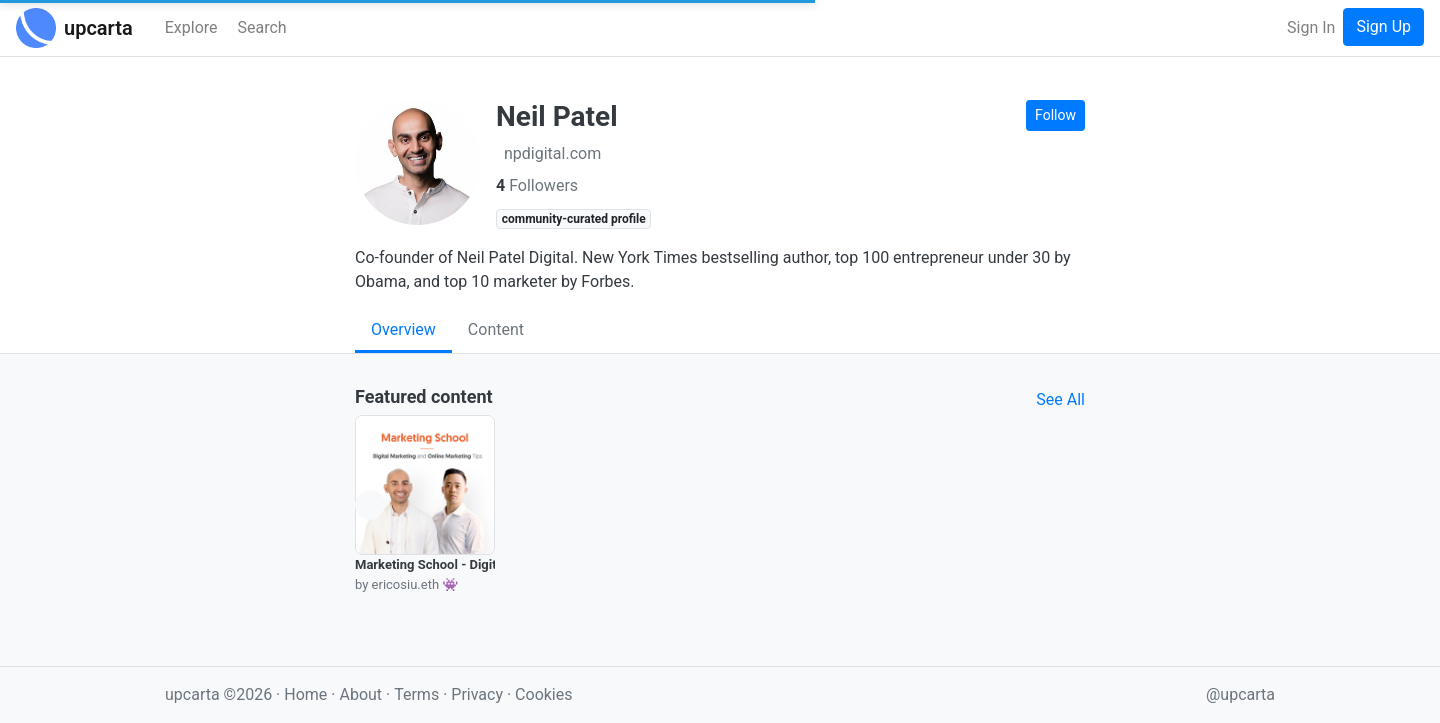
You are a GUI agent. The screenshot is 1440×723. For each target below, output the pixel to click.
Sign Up (1383, 26)
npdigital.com (552, 153)
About (360, 694)
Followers (537, 185)
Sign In (1311, 27)
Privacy (479, 694)
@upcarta (1240, 694)
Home (305, 694)
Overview (403, 329)
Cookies (543, 694)
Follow (1055, 115)
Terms (418, 694)
